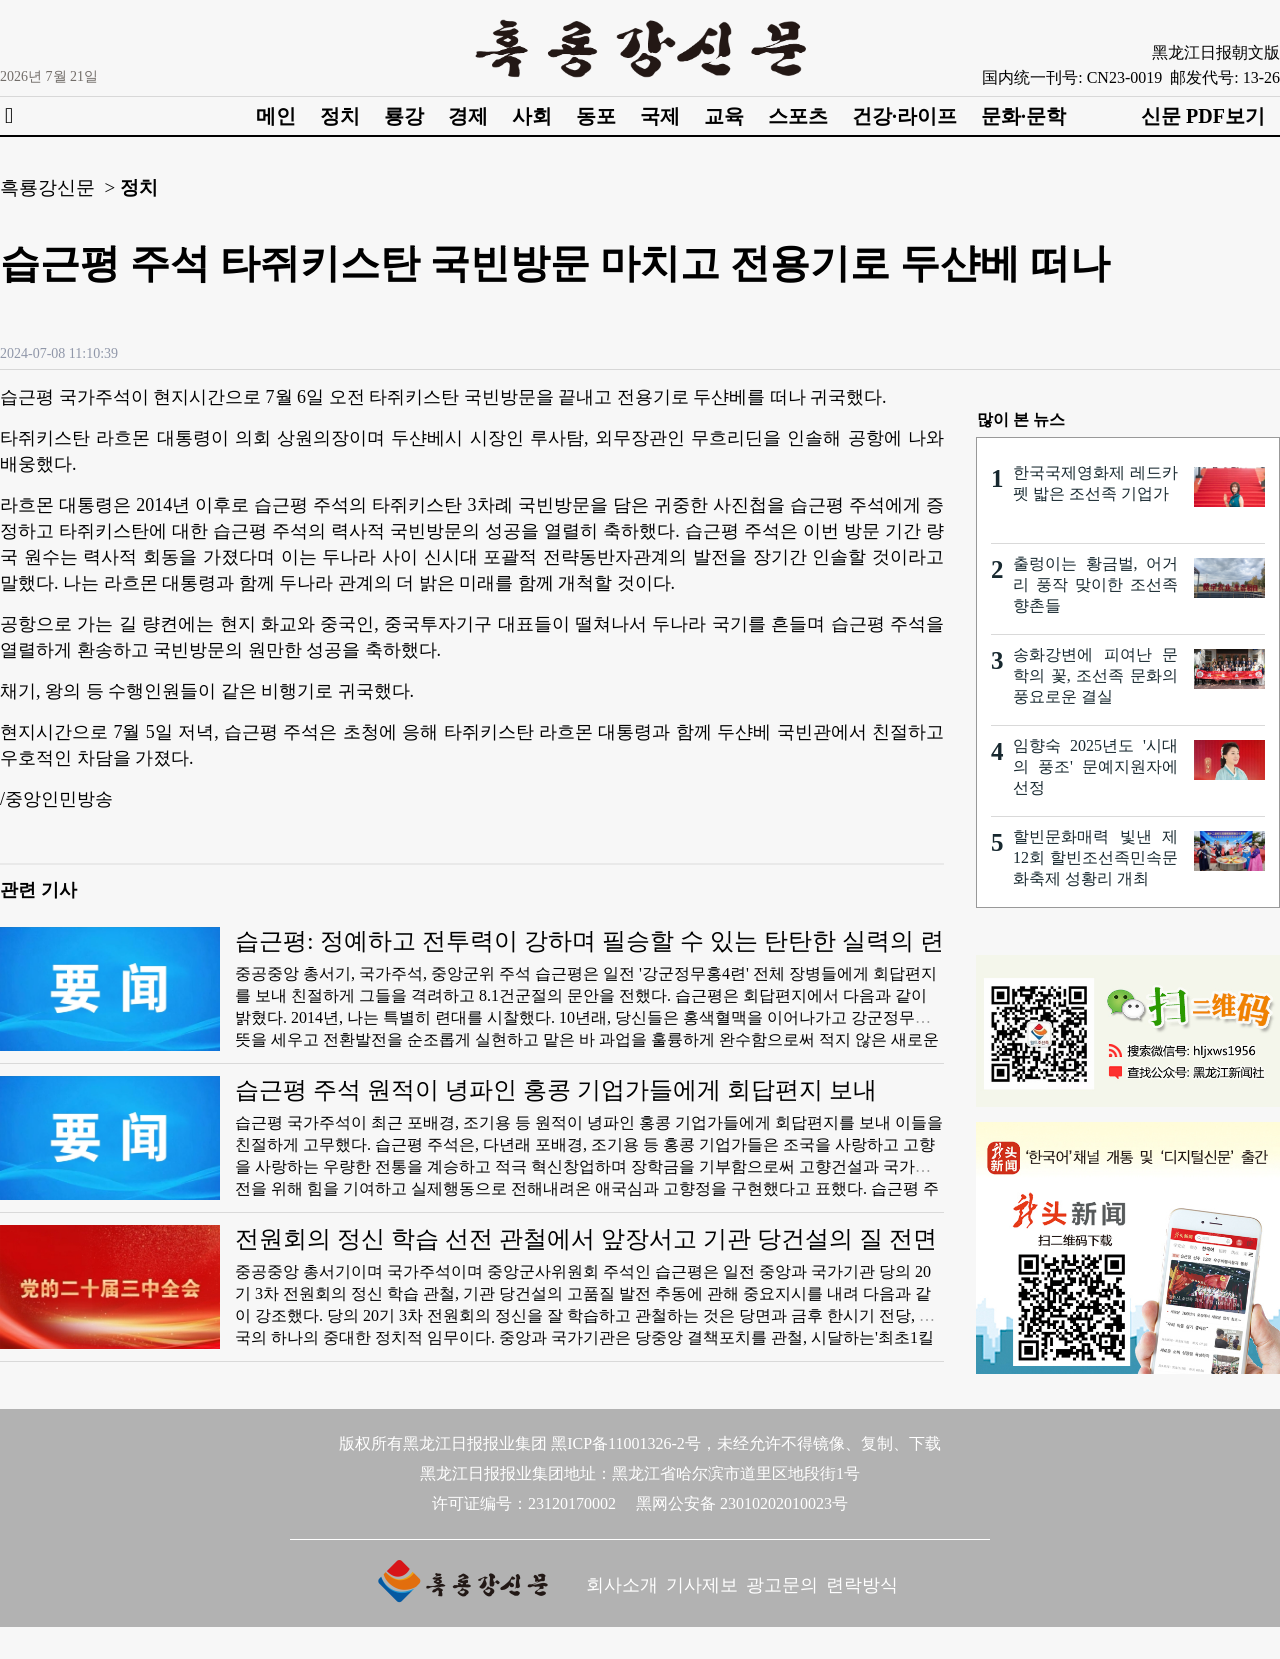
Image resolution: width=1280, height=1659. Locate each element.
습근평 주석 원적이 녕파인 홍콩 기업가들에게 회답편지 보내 (556, 1090)
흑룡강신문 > (57, 187)
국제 (660, 116)
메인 (276, 116)
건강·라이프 (904, 116)
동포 (596, 116)
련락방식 (862, 1585)
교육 (724, 116)
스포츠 (798, 116)
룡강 (404, 116)
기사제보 (702, 1585)
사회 (532, 116)
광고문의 (782, 1585)
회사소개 (622, 1585)
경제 (468, 116)
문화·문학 (1023, 116)
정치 (340, 116)
